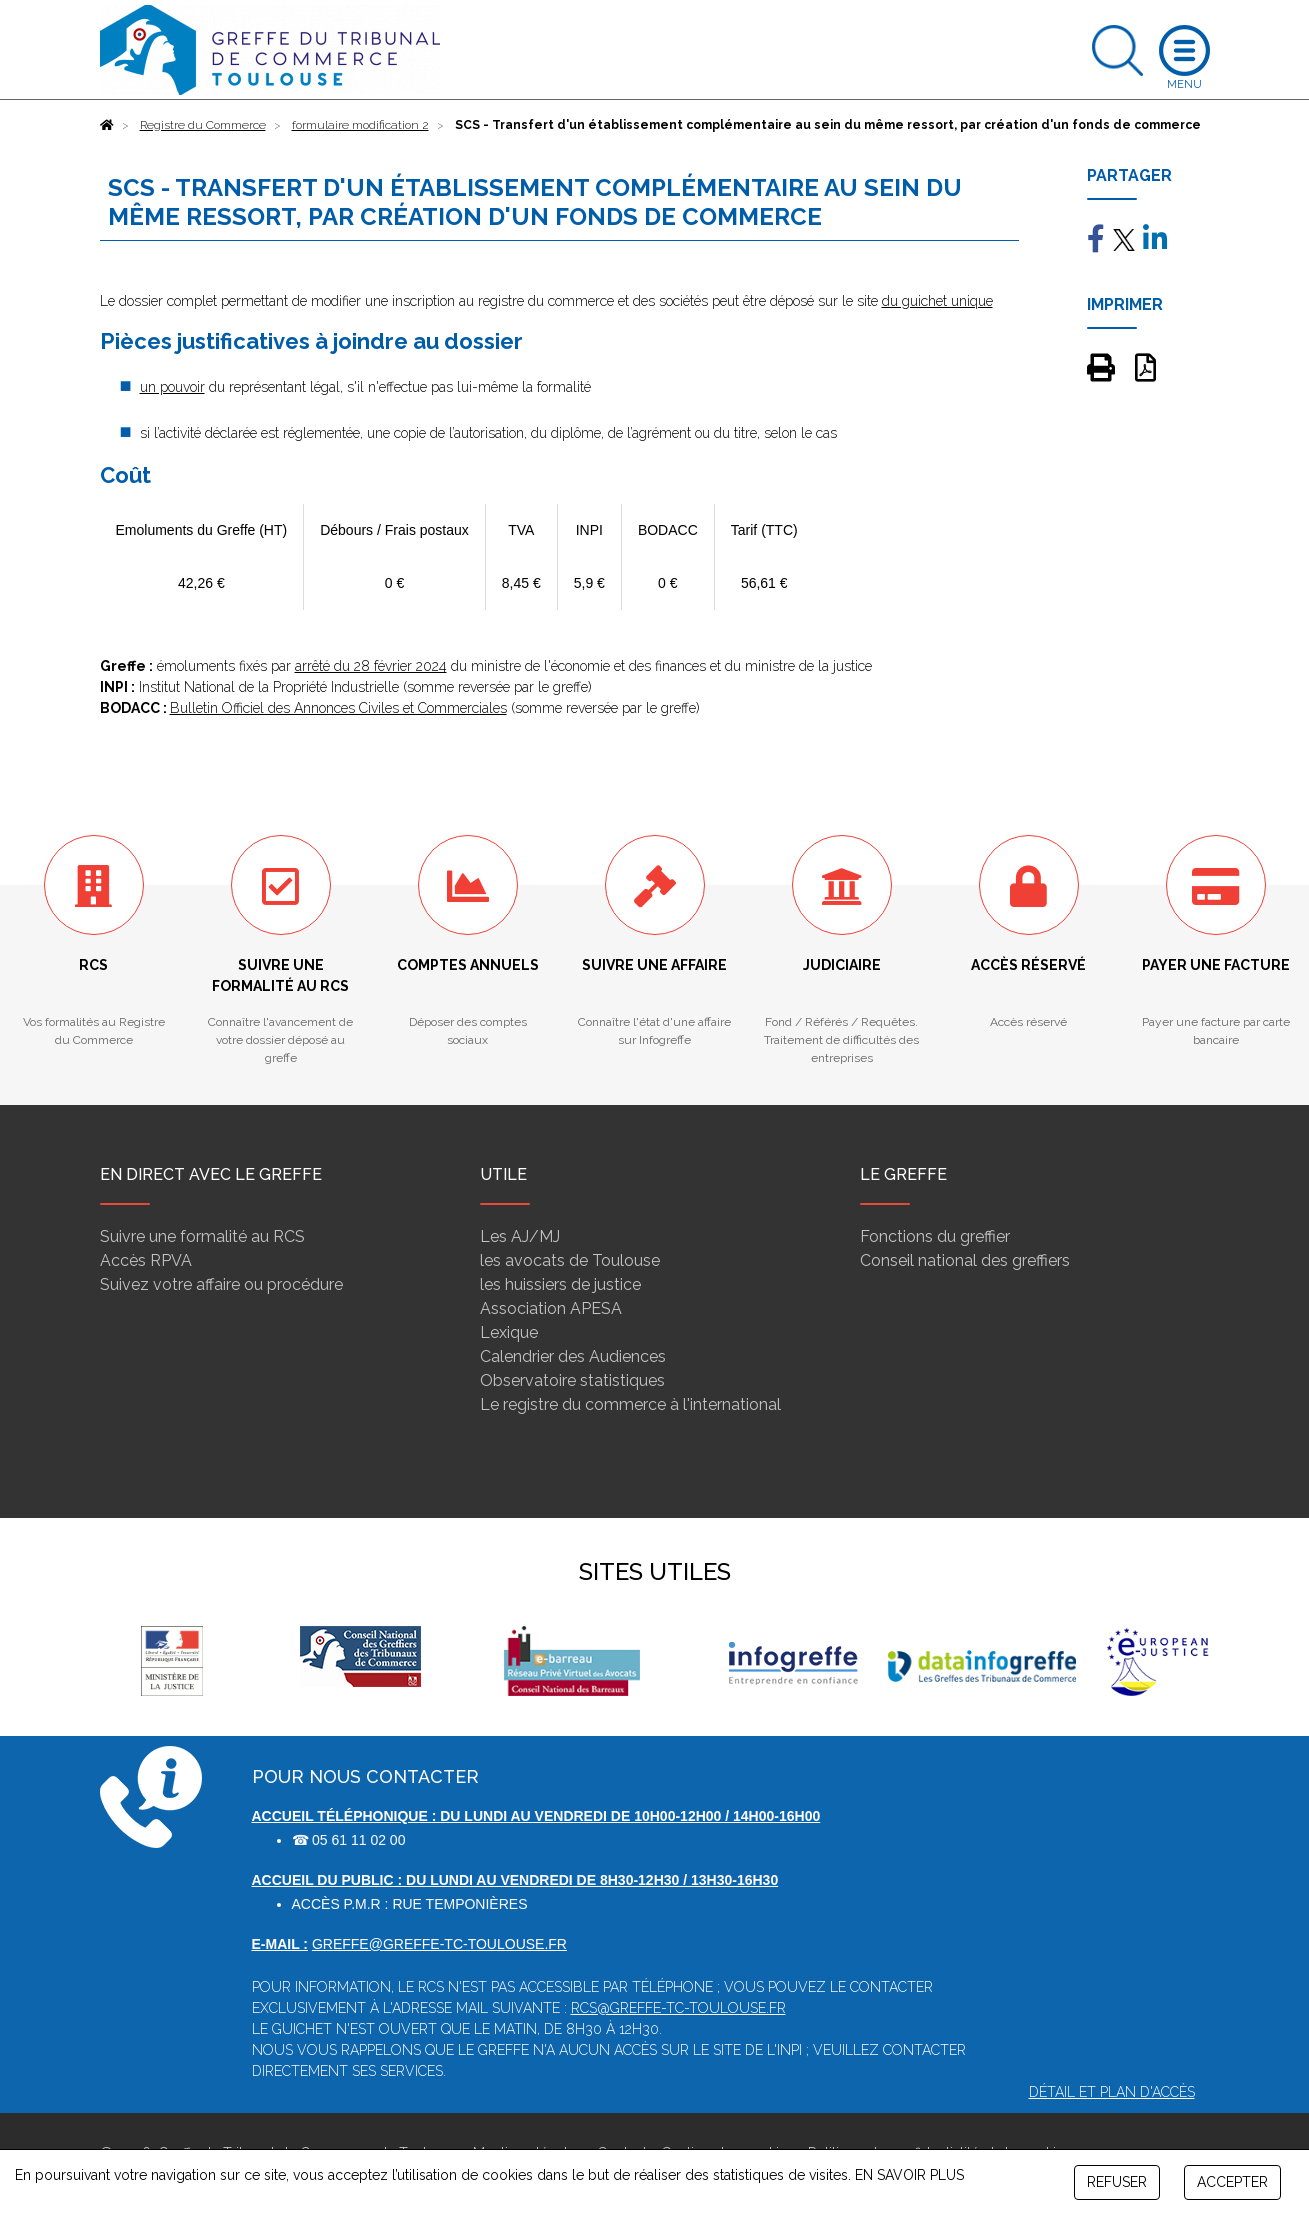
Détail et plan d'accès (1112, 2092)
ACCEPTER (1232, 2182)
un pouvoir (172, 387)
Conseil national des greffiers (965, 1260)
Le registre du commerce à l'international (630, 1404)
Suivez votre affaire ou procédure (221, 1284)
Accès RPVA (146, 1260)
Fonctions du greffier (935, 1236)
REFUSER (1117, 2182)
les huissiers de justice (560, 1284)
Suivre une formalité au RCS (202, 1236)
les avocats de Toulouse (570, 1260)
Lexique (509, 1332)
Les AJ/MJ (520, 1236)
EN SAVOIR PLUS (909, 2175)
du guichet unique (937, 301)
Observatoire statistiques (572, 1380)
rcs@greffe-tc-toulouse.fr (678, 2008)
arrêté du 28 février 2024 (371, 666)
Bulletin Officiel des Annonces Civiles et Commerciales (338, 708)
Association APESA (551, 1308)
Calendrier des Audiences (573, 1356)
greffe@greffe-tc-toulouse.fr (439, 1944)
